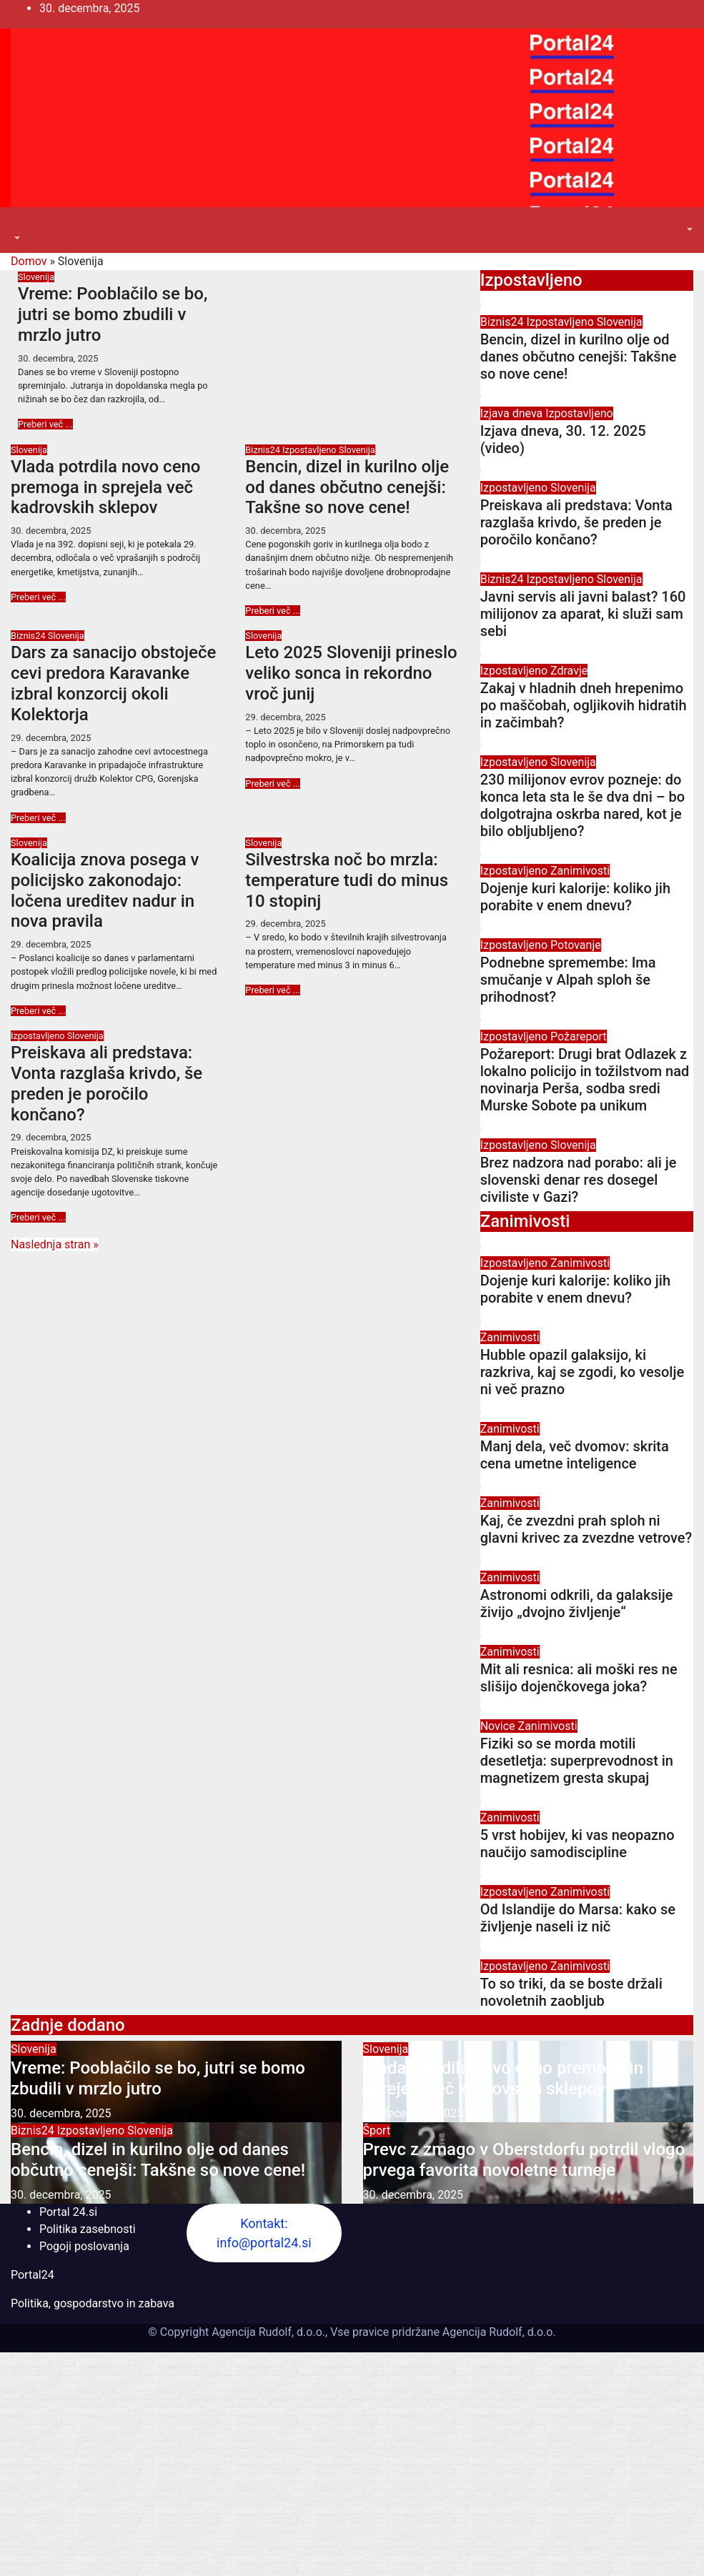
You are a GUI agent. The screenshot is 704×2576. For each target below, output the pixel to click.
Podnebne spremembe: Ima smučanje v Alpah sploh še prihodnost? (568, 979)
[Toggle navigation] (20, 225)
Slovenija (36, 277)
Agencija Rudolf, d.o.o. (498, 2332)
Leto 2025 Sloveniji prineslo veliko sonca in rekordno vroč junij (351, 673)
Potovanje (575, 945)
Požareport (578, 1036)
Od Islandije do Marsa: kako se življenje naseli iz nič (577, 1918)
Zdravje (569, 670)
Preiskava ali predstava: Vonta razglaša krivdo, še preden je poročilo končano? (106, 1083)
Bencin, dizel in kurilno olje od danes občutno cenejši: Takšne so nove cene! (347, 487)
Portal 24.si (68, 2212)
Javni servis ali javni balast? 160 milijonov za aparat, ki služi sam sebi (583, 614)
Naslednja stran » (55, 1244)
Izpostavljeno (310, 449)
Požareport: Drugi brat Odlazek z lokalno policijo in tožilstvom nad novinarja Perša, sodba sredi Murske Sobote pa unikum (585, 1079)
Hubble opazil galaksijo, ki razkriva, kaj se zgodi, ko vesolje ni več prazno (582, 1372)
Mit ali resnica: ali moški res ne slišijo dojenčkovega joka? (579, 1678)
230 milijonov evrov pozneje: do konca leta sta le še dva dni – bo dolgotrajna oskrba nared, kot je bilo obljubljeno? (582, 805)
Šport (377, 2130)
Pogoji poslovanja (84, 2246)
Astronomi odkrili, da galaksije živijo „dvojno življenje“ (576, 1603)
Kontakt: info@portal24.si (264, 2233)
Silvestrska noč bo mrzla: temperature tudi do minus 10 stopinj (346, 880)
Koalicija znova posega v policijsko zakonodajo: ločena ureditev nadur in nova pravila (105, 890)
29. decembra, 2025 (51, 737)
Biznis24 (263, 449)
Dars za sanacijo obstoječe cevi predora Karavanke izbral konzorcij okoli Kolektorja (113, 683)
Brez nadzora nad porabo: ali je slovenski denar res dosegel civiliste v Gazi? (578, 1179)
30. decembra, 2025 (58, 358)
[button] (15, 238)
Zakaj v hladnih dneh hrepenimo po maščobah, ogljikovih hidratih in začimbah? (583, 705)
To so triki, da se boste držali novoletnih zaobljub (571, 1992)
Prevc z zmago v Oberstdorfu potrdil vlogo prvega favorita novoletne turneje (524, 2159)
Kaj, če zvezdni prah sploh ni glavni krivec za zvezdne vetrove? (586, 1529)
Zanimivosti (580, 870)
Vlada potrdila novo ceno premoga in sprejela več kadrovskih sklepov (105, 487)
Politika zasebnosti (87, 2229)
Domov (28, 261)
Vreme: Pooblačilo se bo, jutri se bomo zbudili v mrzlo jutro (112, 314)
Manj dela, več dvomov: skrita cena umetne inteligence (574, 1455)
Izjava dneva (513, 413)
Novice (499, 1726)
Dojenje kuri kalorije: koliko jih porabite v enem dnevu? (575, 897)
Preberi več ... (45, 424)
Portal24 (32, 2275)
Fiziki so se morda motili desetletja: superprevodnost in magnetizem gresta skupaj (576, 1760)
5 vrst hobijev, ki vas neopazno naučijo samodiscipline (577, 1843)
